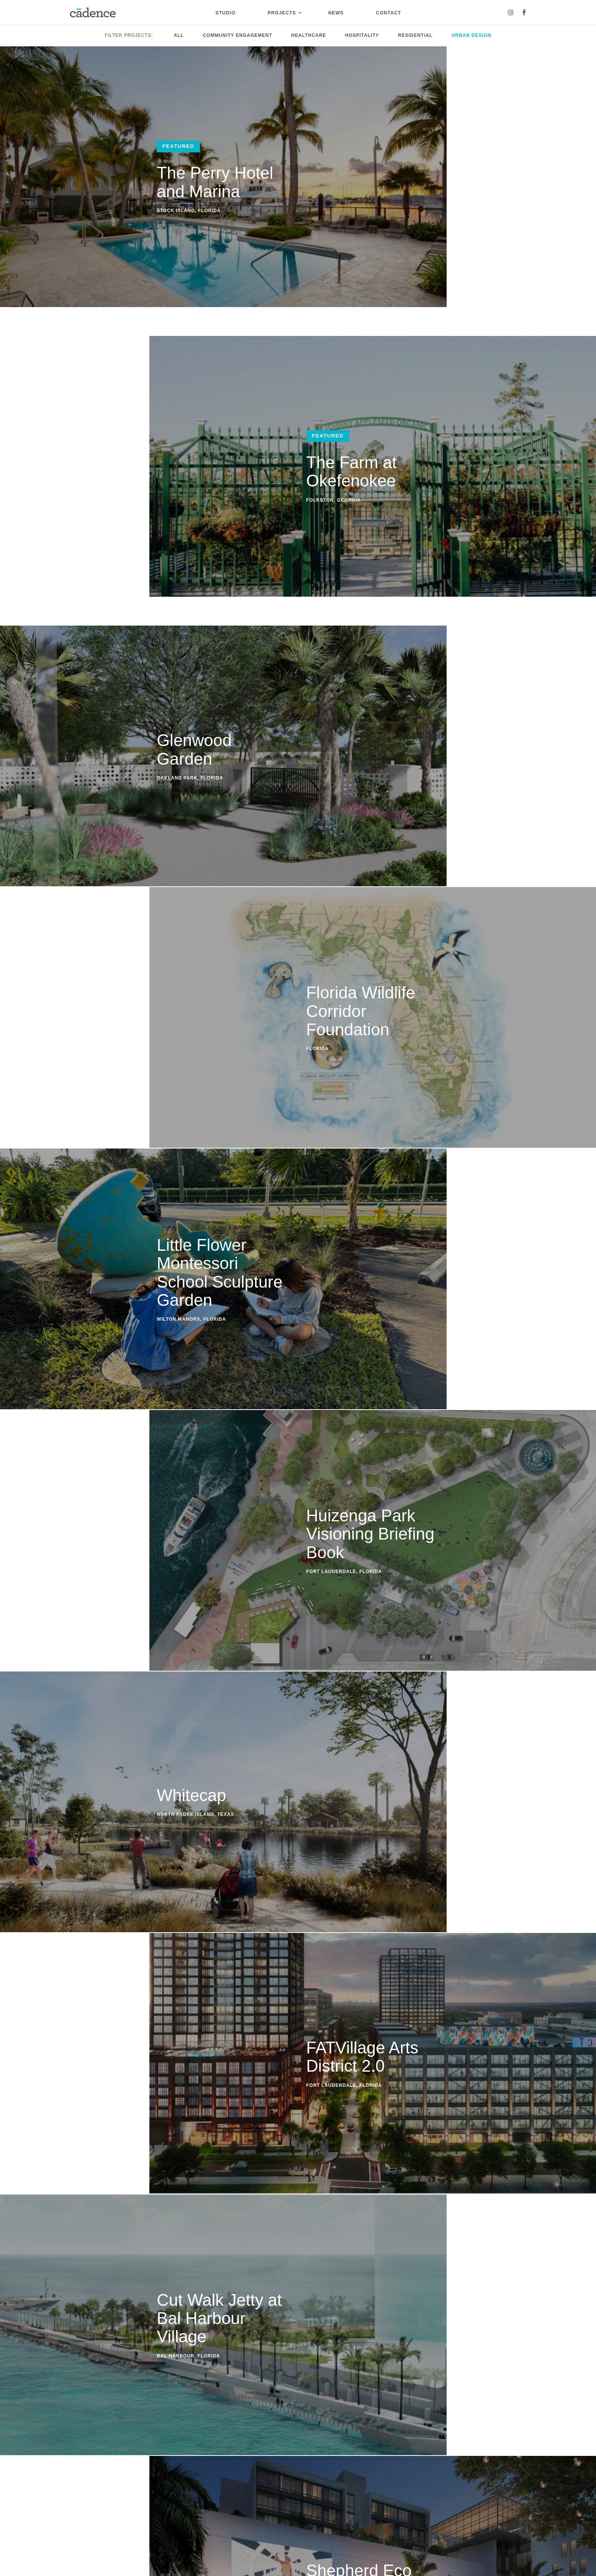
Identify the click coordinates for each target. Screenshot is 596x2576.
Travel (174, 2514)
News (336, 13)
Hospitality (362, 35)
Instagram (281, 2462)
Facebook (280, 2472)
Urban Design (471, 35)
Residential (415, 35)
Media (78, 2495)
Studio (226, 13)
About (77, 2462)
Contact (388, 13)
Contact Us (298, 2318)
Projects (282, 13)
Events (175, 2473)
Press (173, 2484)
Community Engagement (237, 35)
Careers (80, 2516)
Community (123, 2505)
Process (80, 2484)
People (78, 2473)
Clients (78, 2505)
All (179, 35)
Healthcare (308, 35)
